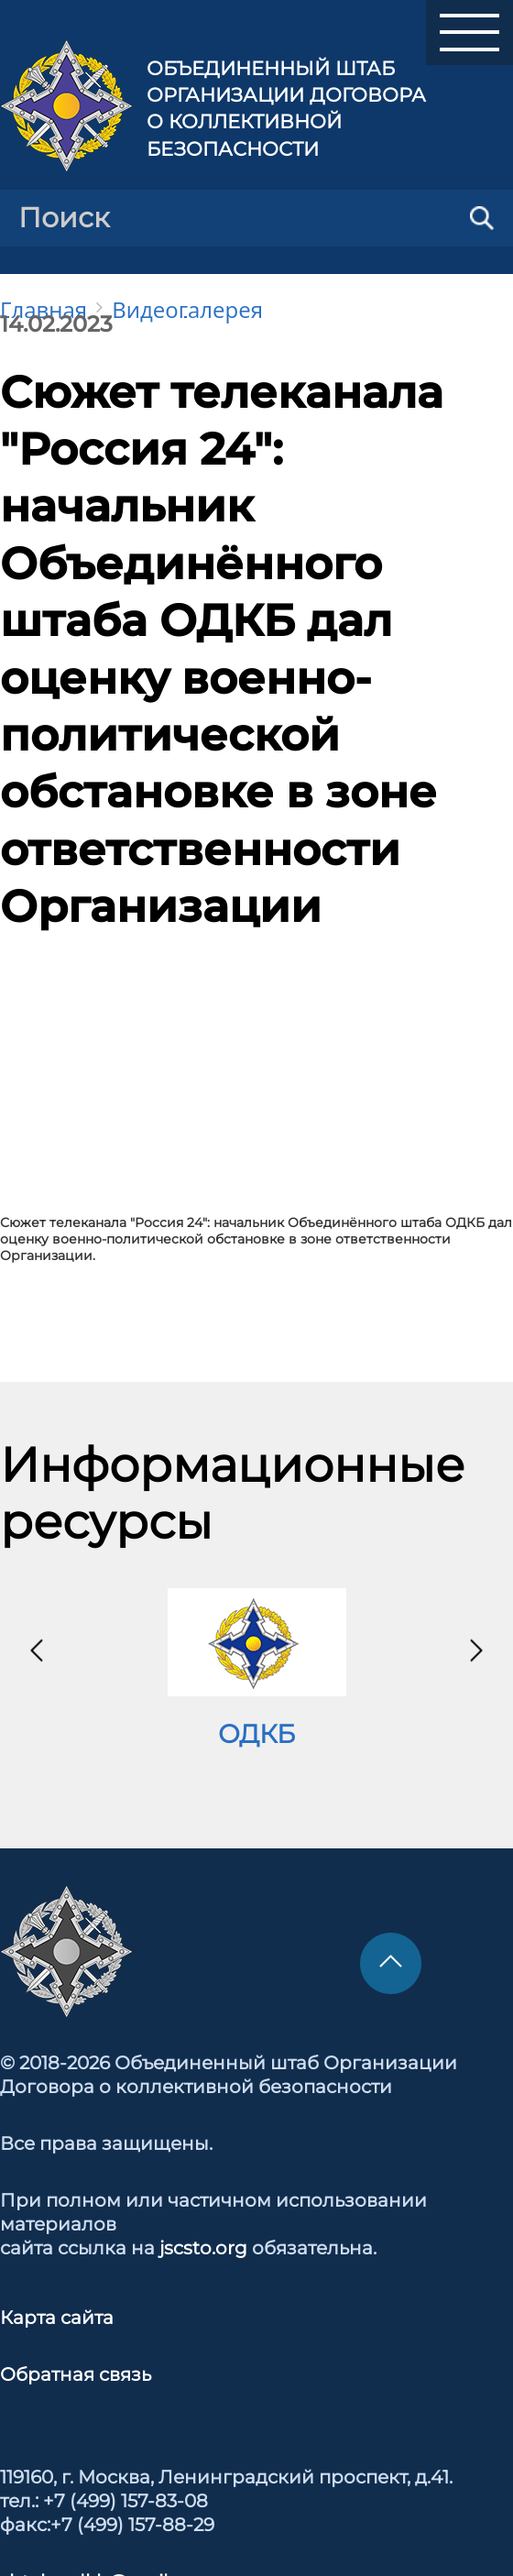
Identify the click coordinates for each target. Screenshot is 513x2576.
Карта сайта (57, 2318)
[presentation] (36, 1650)
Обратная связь (75, 2374)
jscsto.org (203, 2248)
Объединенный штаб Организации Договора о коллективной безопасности (286, 108)
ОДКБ (256, 1733)
